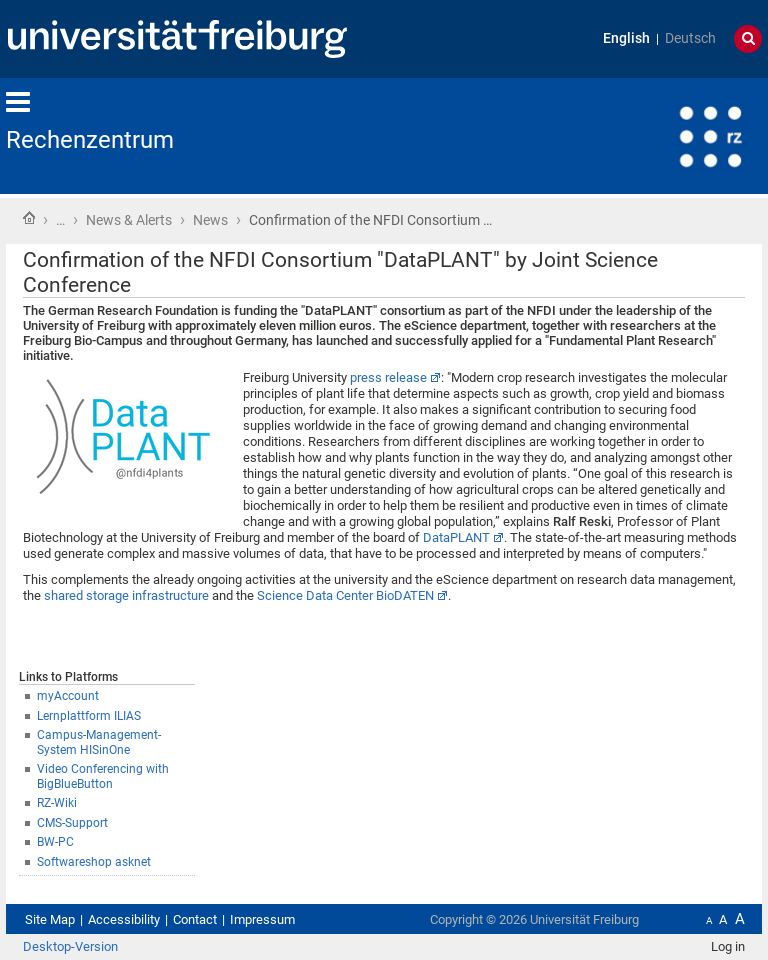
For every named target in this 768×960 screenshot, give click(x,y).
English (626, 38)
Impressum (262, 919)
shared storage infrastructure (126, 595)
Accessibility (124, 919)
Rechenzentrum (90, 140)
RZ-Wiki (57, 803)
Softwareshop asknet (94, 862)
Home (29, 218)
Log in (728, 946)
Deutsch (690, 38)
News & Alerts (129, 220)
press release (388, 377)
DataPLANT (456, 537)
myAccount (68, 696)
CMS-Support (72, 823)
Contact (195, 919)
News (210, 220)
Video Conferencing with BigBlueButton (103, 776)
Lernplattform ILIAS (89, 716)
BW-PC (55, 842)
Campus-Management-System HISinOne (99, 742)
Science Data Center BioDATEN (345, 595)
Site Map (50, 919)
